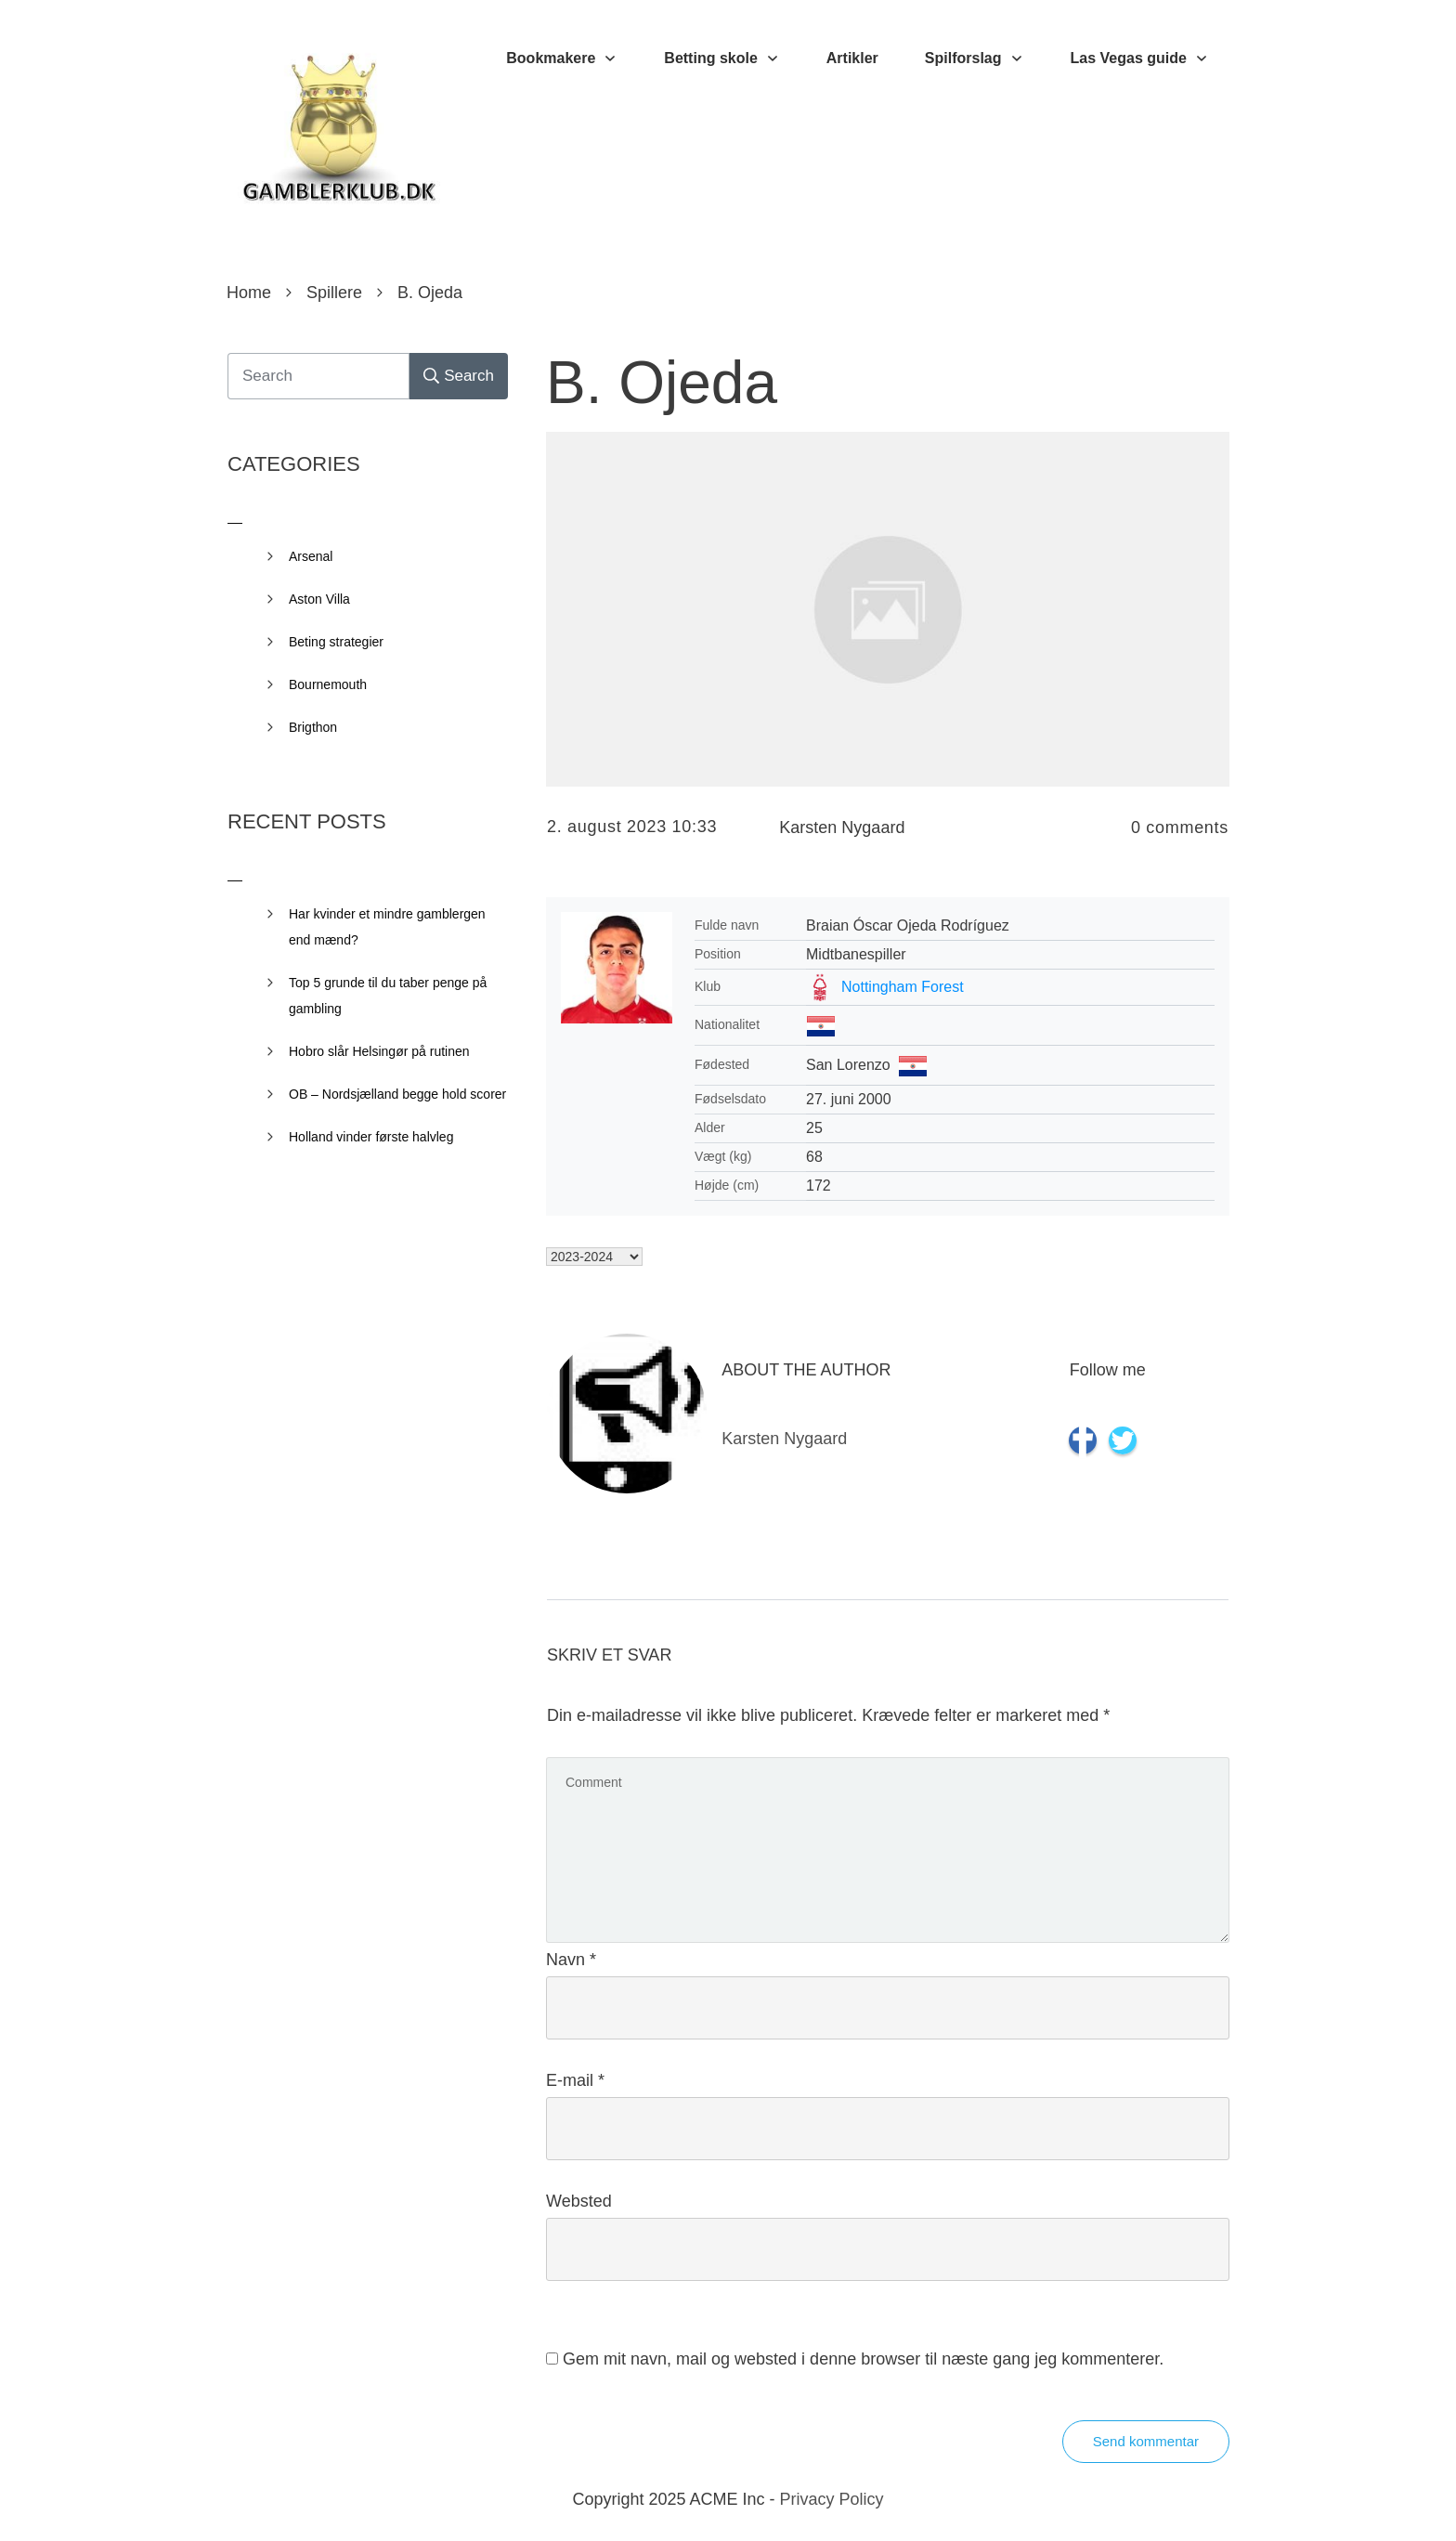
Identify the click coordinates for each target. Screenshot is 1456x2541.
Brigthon (313, 727)
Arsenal (310, 556)
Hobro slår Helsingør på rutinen (379, 1051)
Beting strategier (336, 641)
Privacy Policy (832, 2499)
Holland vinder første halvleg (371, 1136)
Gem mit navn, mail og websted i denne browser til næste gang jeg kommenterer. (863, 2359)
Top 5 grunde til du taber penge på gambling (388, 995)
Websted (579, 2201)
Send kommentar (1146, 2441)
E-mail (575, 2080)
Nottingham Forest (902, 987)
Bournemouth (328, 684)
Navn (571, 1959)
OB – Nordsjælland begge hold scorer (397, 1094)
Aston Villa (319, 599)
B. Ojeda (661, 382)
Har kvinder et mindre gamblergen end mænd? (387, 926)
